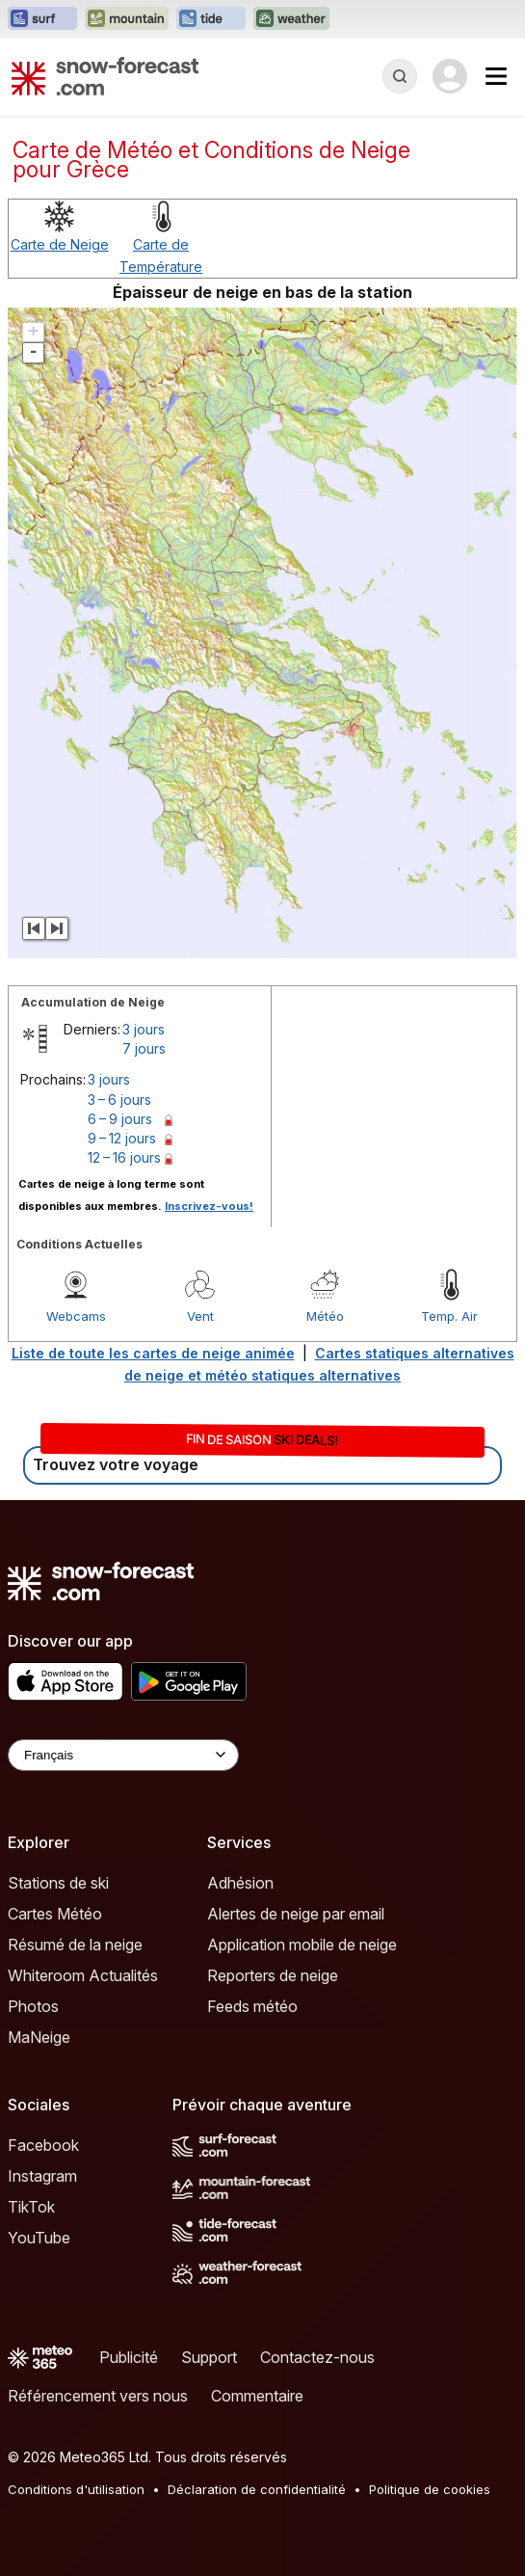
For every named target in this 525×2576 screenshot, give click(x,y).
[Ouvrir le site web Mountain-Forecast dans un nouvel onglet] (127, 19)
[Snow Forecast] (105, 76)
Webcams (76, 1316)
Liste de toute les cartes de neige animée (153, 1353)
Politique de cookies (429, 2489)
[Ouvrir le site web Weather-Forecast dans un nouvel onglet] (291, 19)
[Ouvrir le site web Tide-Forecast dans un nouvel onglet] (211, 19)
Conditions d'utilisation (76, 2489)
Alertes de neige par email (295, 1913)
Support (209, 2357)
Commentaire (257, 2395)
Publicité (128, 2357)
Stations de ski (58, 1882)
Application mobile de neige (302, 1944)
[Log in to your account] (450, 76)
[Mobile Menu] (496, 76)
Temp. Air (449, 1316)
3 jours (143, 1029)
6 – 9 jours (120, 1119)
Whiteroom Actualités (83, 1975)
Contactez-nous (317, 2357)
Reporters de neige (272, 1975)
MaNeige (39, 2037)
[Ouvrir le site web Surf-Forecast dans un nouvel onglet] (42, 19)
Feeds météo (252, 2006)
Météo (325, 1316)
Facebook (43, 2145)
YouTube (39, 2237)
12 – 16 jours (124, 1157)
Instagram (42, 2176)
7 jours (144, 1048)
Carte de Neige (60, 244)
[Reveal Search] (399, 76)
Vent (200, 1316)
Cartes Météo (55, 1913)
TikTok (31, 2206)
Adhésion (240, 1882)
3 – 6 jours (119, 1099)
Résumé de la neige (75, 1944)
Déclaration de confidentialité (257, 2489)
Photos (33, 2006)
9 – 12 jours (122, 1138)
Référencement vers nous (98, 2395)
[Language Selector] (123, 1755)
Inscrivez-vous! (209, 1206)
